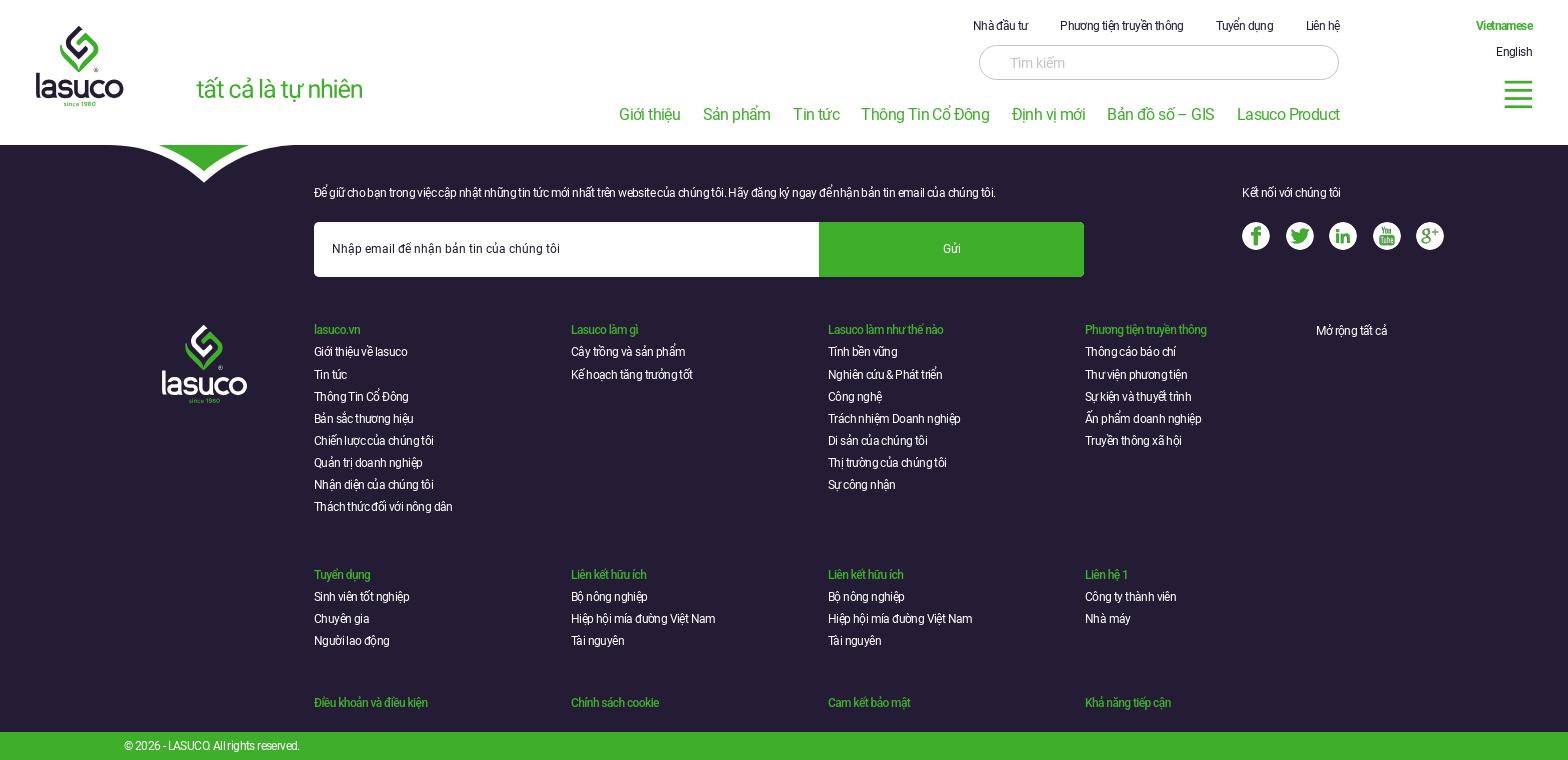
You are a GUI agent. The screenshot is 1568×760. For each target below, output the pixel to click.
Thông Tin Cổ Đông (925, 114)
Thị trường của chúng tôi (887, 463)
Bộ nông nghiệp (609, 597)
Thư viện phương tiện (1136, 375)
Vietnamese (1504, 26)
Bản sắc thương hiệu (364, 419)
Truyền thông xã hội (1133, 441)
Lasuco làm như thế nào (885, 330)
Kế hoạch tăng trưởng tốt (632, 375)
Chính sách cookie (615, 703)
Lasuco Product (1288, 114)
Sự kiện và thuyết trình (1138, 397)
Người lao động (352, 641)
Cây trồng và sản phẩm (628, 352)
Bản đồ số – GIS (1160, 114)
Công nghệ (855, 397)
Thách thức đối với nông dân (383, 507)
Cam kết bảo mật (869, 703)
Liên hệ (1323, 26)
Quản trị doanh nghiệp (368, 463)
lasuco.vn (337, 330)
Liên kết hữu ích (608, 575)
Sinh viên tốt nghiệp (361, 597)
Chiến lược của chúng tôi (374, 441)
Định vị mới (1048, 114)
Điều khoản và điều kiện (370, 703)
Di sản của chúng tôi (877, 441)
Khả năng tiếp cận (1128, 703)
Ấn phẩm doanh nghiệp (1143, 419)
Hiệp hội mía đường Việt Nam (643, 619)
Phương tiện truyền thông (1122, 26)
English (1514, 52)
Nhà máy (1108, 619)
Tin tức (816, 114)
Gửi (952, 249)
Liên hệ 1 (1106, 575)
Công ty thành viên (1130, 597)
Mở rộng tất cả (1351, 331)
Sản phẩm (737, 114)
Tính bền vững (862, 352)
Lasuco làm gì (604, 330)
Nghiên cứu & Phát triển (885, 375)
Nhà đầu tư (1000, 26)
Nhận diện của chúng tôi (373, 485)
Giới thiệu (649, 114)
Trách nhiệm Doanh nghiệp (894, 419)
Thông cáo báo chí (1130, 352)
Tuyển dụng (1244, 26)
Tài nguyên (597, 641)
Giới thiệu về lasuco (360, 352)
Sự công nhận (862, 485)
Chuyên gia (341, 619)
